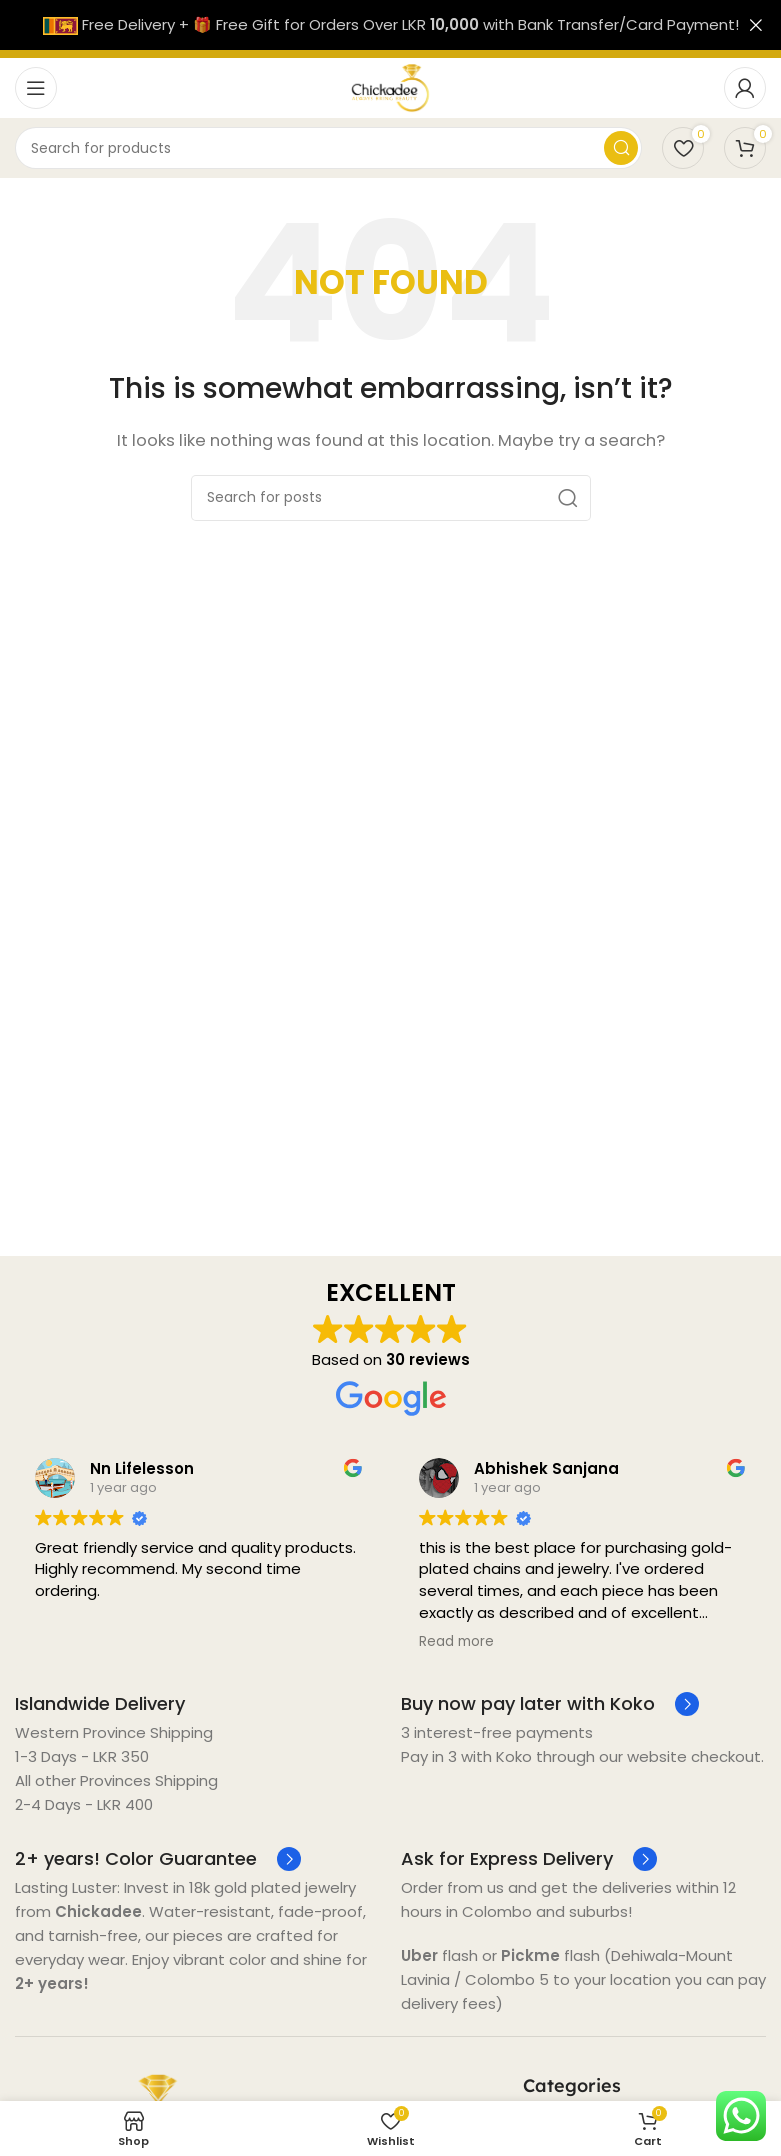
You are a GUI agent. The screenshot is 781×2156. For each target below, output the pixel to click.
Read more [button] (456, 1642)
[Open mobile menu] (36, 88)
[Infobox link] (100, 1703)
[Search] (328, 148)
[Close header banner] (756, 25)
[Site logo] (391, 86)
